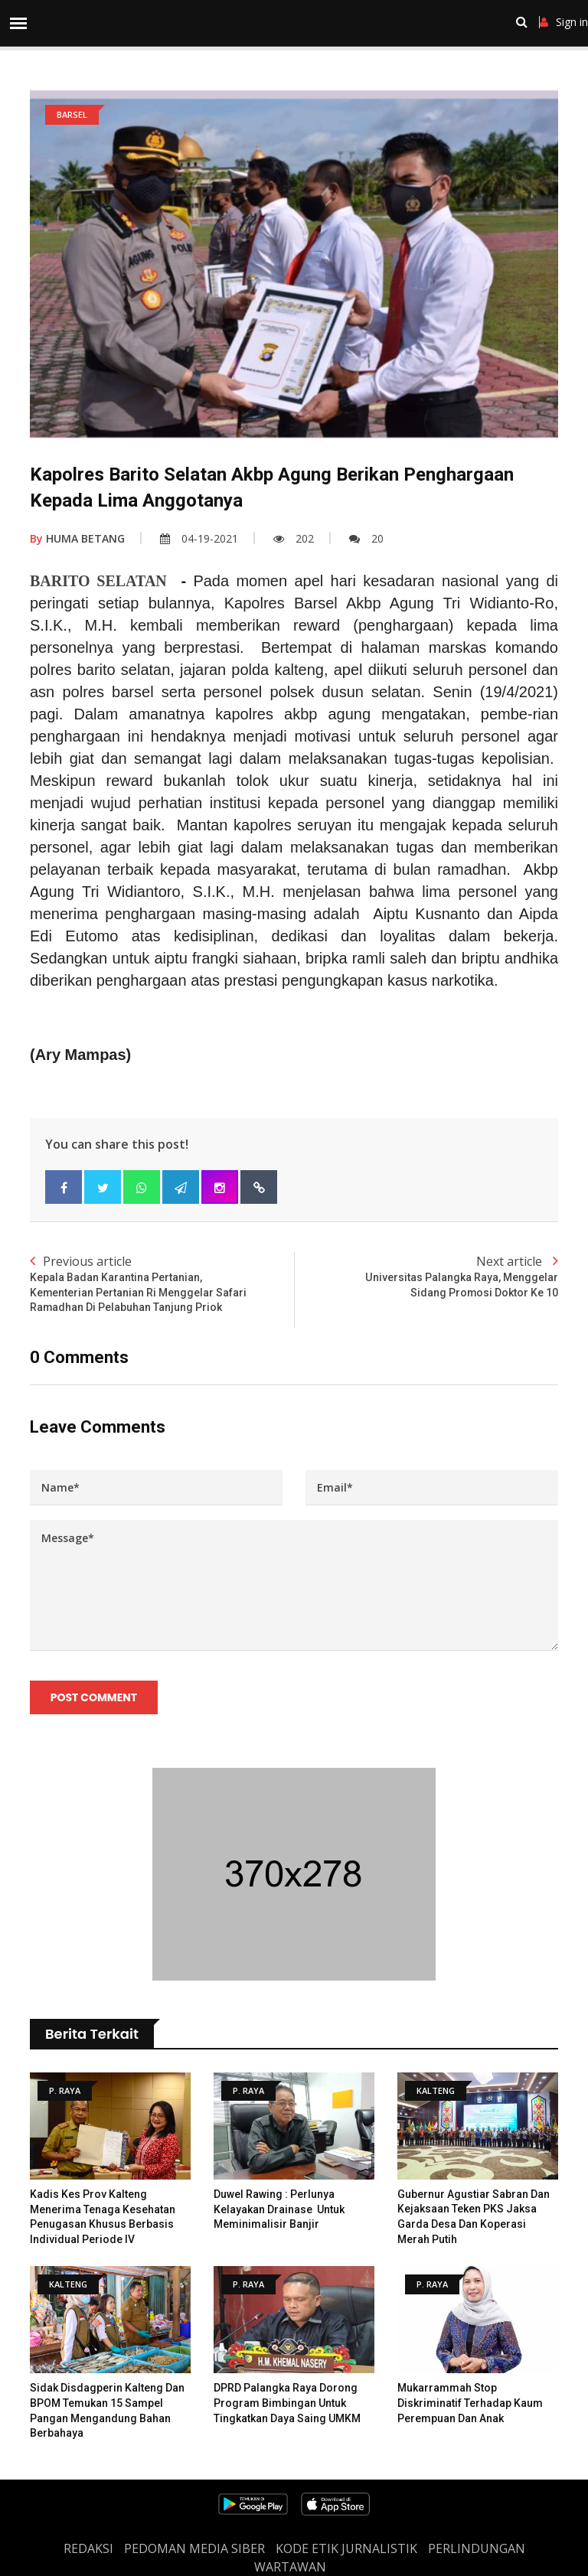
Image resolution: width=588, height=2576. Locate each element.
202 (293, 538)
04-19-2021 (199, 538)
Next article (426, 1276)
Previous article (162, 1284)
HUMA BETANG (77, 538)
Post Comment (94, 1697)
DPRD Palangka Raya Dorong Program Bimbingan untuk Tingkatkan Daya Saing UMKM (287, 2403)
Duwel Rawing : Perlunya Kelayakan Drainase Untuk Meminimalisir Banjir (279, 2210)
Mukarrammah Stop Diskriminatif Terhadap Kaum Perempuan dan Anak (470, 2403)
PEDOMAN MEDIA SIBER (194, 2549)
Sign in (564, 22)
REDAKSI (88, 2549)
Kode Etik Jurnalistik (346, 2549)
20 (366, 538)
